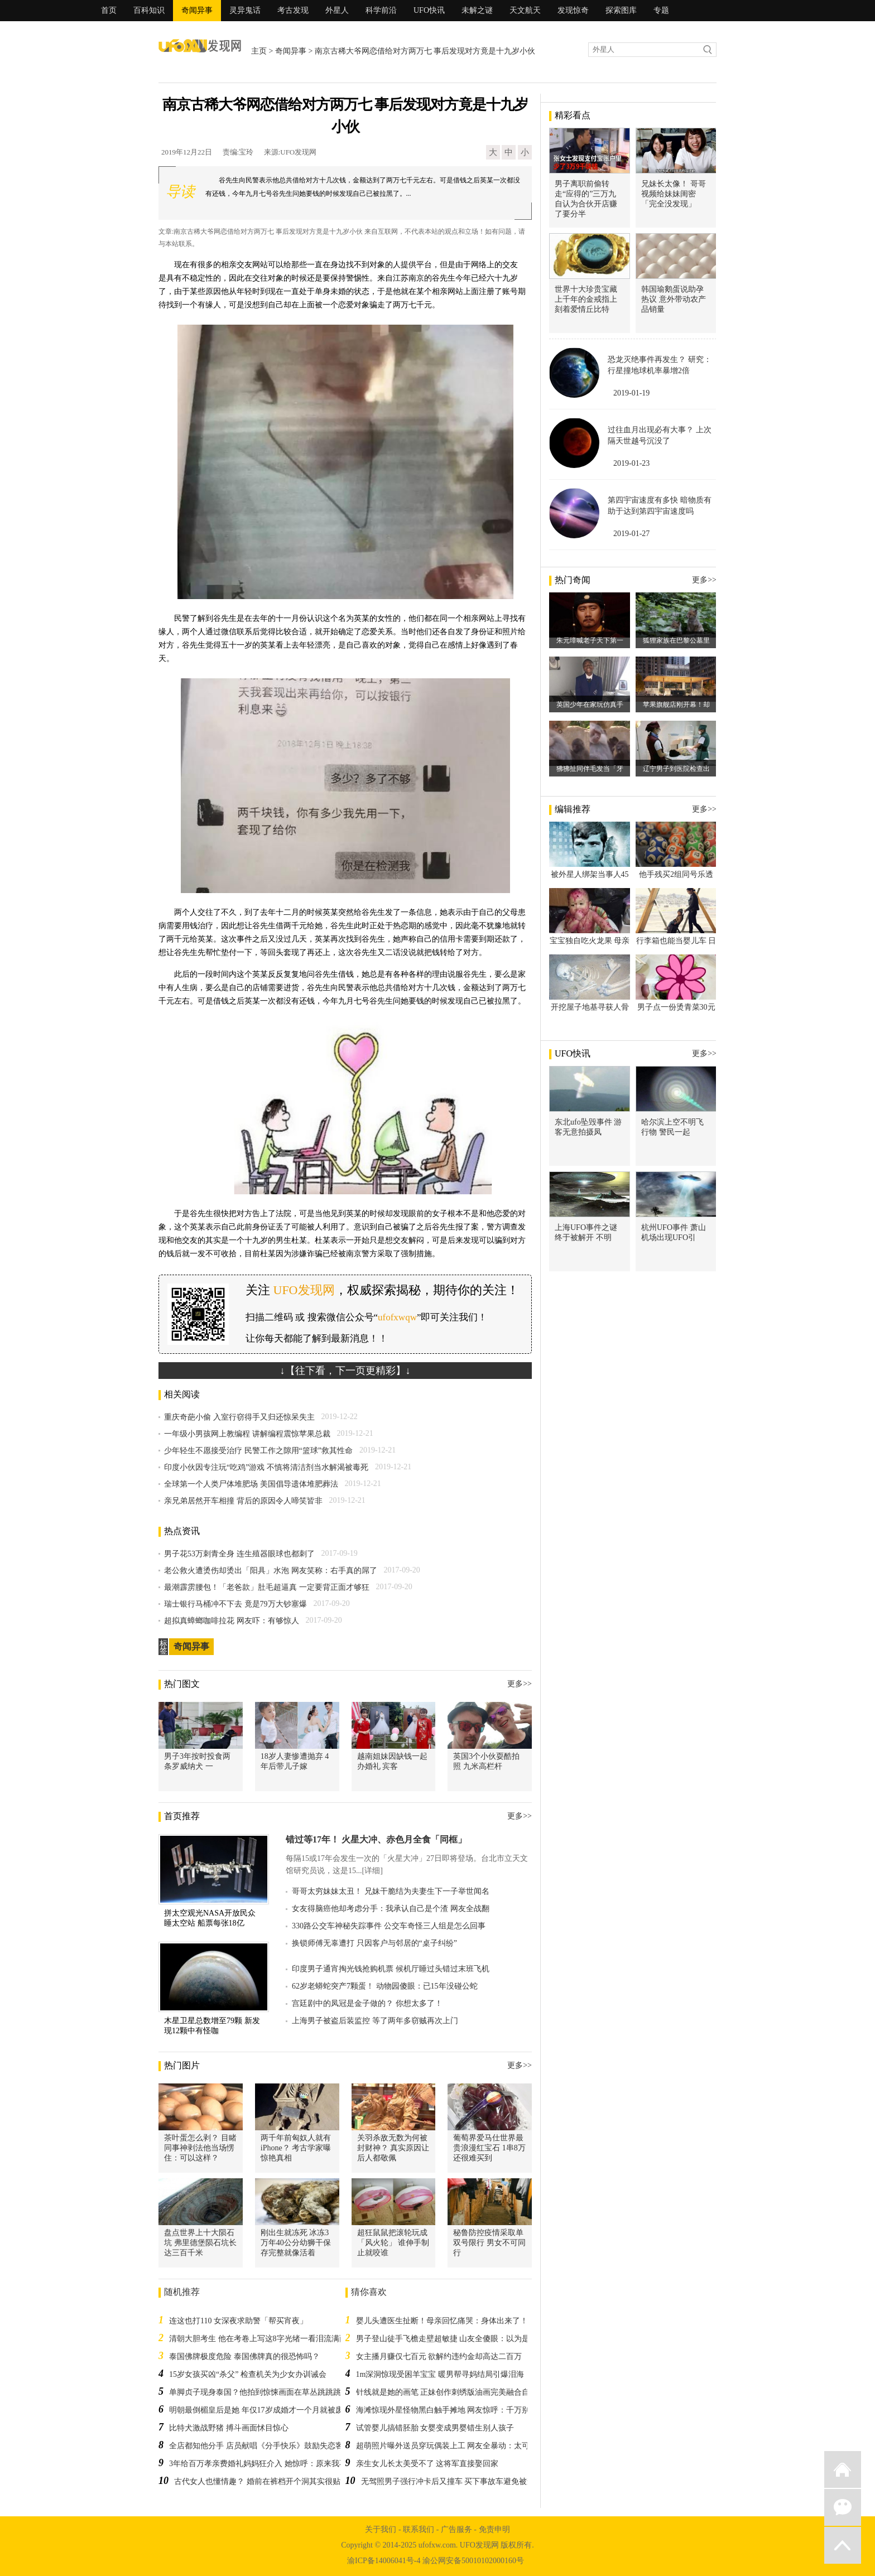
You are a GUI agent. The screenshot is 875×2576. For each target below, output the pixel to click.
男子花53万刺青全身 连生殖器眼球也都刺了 (239, 1554)
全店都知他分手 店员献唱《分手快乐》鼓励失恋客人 (260, 2446)
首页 (109, 10)
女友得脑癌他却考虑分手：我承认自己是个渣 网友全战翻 (390, 1908)
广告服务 (456, 2529)
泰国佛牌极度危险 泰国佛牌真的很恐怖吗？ (244, 2356)
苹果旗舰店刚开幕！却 (676, 704)
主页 (259, 51)
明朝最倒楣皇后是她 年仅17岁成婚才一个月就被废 (256, 2410)
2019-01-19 (631, 393)
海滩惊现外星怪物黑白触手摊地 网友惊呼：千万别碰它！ (455, 2410)
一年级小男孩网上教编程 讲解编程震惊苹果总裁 (247, 1434)
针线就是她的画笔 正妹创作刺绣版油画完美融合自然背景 (455, 2392)
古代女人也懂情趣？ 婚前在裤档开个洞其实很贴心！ (265, 2481)
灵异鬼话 (245, 10)
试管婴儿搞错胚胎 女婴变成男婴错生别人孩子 (435, 2428)
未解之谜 (477, 10)
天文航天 (525, 10)
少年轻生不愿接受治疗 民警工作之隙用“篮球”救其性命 (258, 1450)
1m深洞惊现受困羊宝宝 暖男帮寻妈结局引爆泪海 (440, 2374)
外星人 (337, 10)
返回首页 (842, 2469)
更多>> (519, 1684)
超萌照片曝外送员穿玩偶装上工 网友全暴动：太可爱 (447, 2446)
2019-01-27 (631, 533)
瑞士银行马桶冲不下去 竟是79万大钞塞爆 (235, 1604)
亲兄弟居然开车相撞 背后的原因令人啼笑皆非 (243, 1501)
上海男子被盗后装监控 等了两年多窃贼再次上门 (375, 2021)
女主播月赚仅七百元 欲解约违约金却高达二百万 (439, 2356)
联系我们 (418, 2529)
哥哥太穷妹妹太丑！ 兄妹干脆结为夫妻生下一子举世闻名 (390, 1891)
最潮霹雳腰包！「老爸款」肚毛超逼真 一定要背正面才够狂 (266, 1587)
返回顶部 (842, 2545)
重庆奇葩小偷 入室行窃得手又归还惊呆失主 (239, 1417)
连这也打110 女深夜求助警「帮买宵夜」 (238, 2321)
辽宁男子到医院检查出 (676, 769)
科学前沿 (381, 10)
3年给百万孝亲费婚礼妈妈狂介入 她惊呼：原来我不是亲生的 (273, 2463)
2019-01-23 (631, 463)
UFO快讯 (429, 10)
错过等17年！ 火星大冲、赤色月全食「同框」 (376, 1839)
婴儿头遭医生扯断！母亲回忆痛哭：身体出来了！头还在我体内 (465, 2321)
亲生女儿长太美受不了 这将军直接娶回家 (427, 2463)
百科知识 (149, 10)
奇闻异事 (197, 10)
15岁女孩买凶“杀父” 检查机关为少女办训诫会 (247, 2374)
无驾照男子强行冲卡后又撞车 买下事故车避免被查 (448, 2481)
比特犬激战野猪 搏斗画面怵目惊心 (229, 2428)
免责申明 (494, 2529)
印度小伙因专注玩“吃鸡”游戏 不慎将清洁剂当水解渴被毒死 (266, 1467)
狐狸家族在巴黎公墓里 (676, 640)
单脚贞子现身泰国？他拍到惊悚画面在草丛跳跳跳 (255, 2392)
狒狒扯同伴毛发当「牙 (589, 769)
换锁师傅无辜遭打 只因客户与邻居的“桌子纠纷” (374, 1943)
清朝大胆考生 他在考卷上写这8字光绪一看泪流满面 (258, 2338)
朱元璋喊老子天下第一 (589, 640)
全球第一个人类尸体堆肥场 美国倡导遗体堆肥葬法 (251, 1484)
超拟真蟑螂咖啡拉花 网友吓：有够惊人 (231, 1621)
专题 (661, 10)
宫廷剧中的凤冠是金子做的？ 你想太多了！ (367, 2003)
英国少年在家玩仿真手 (589, 704)
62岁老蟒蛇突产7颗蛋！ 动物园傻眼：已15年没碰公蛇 (385, 1986)
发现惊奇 (573, 10)
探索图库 (621, 10)
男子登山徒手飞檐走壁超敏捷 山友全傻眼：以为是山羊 (451, 2338)
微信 (842, 2507)
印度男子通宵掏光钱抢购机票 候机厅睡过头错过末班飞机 (390, 1969)
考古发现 (293, 10)
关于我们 (380, 2529)
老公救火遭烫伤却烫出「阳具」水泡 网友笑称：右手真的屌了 (270, 1570)
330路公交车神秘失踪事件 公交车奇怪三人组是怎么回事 (388, 1926)
